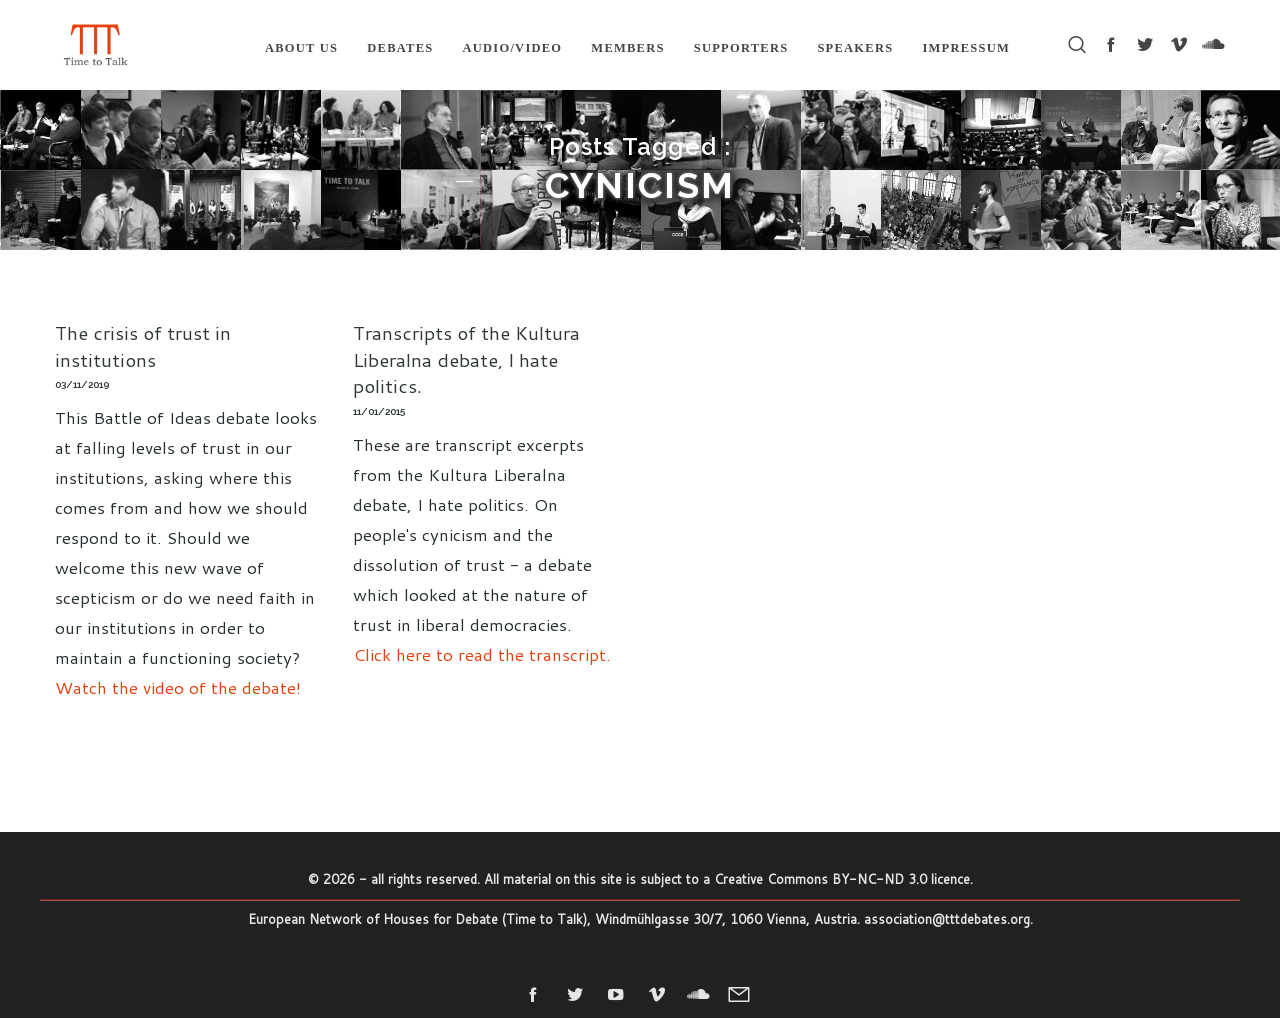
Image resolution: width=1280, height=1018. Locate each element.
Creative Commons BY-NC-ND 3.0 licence (842, 879)
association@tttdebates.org (947, 919)
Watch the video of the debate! (178, 687)
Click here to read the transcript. (482, 654)
